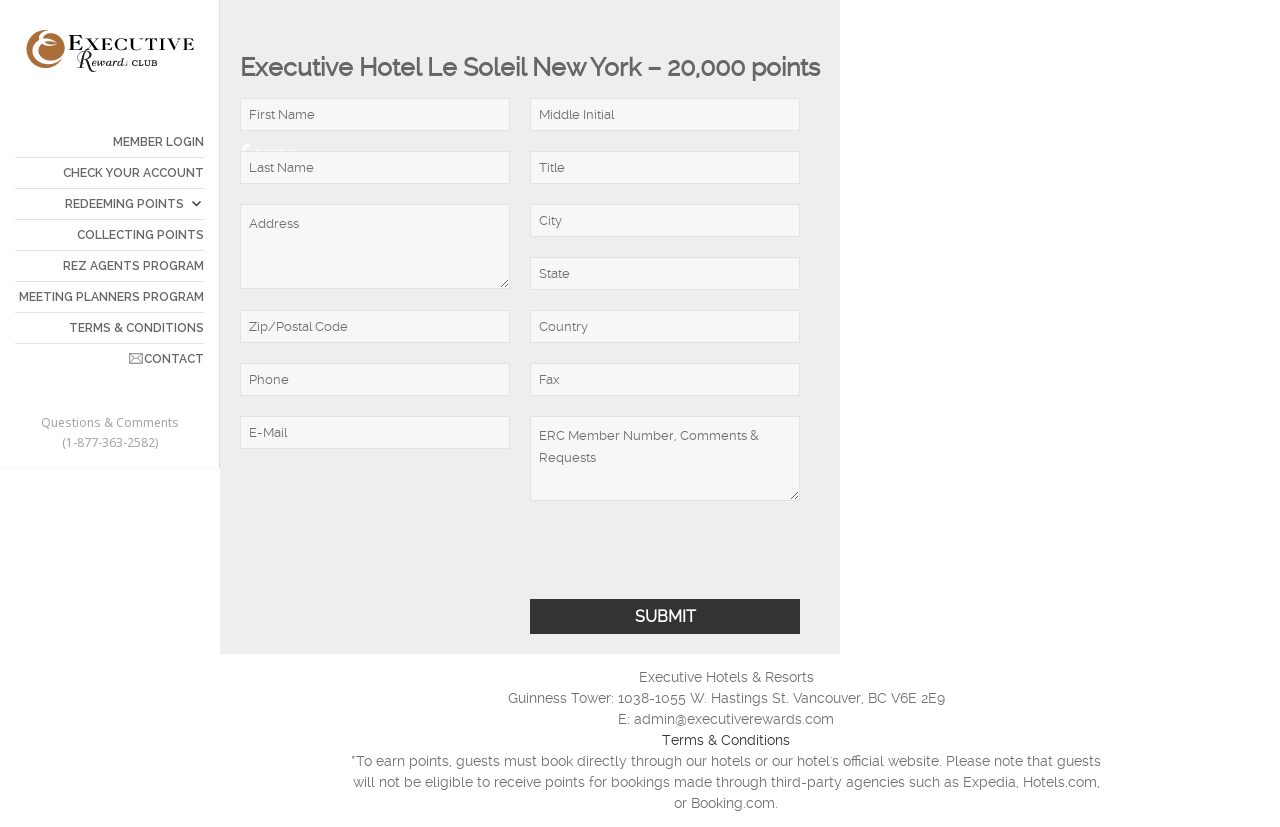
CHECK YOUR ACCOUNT (133, 173)
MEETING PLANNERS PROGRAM (111, 297)
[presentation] (392, 560)
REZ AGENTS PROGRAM (133, 266)
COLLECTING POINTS (140, 235)
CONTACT (174, 359)
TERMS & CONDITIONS (136, 328)
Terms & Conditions (726, 740)
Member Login (158, 142)
